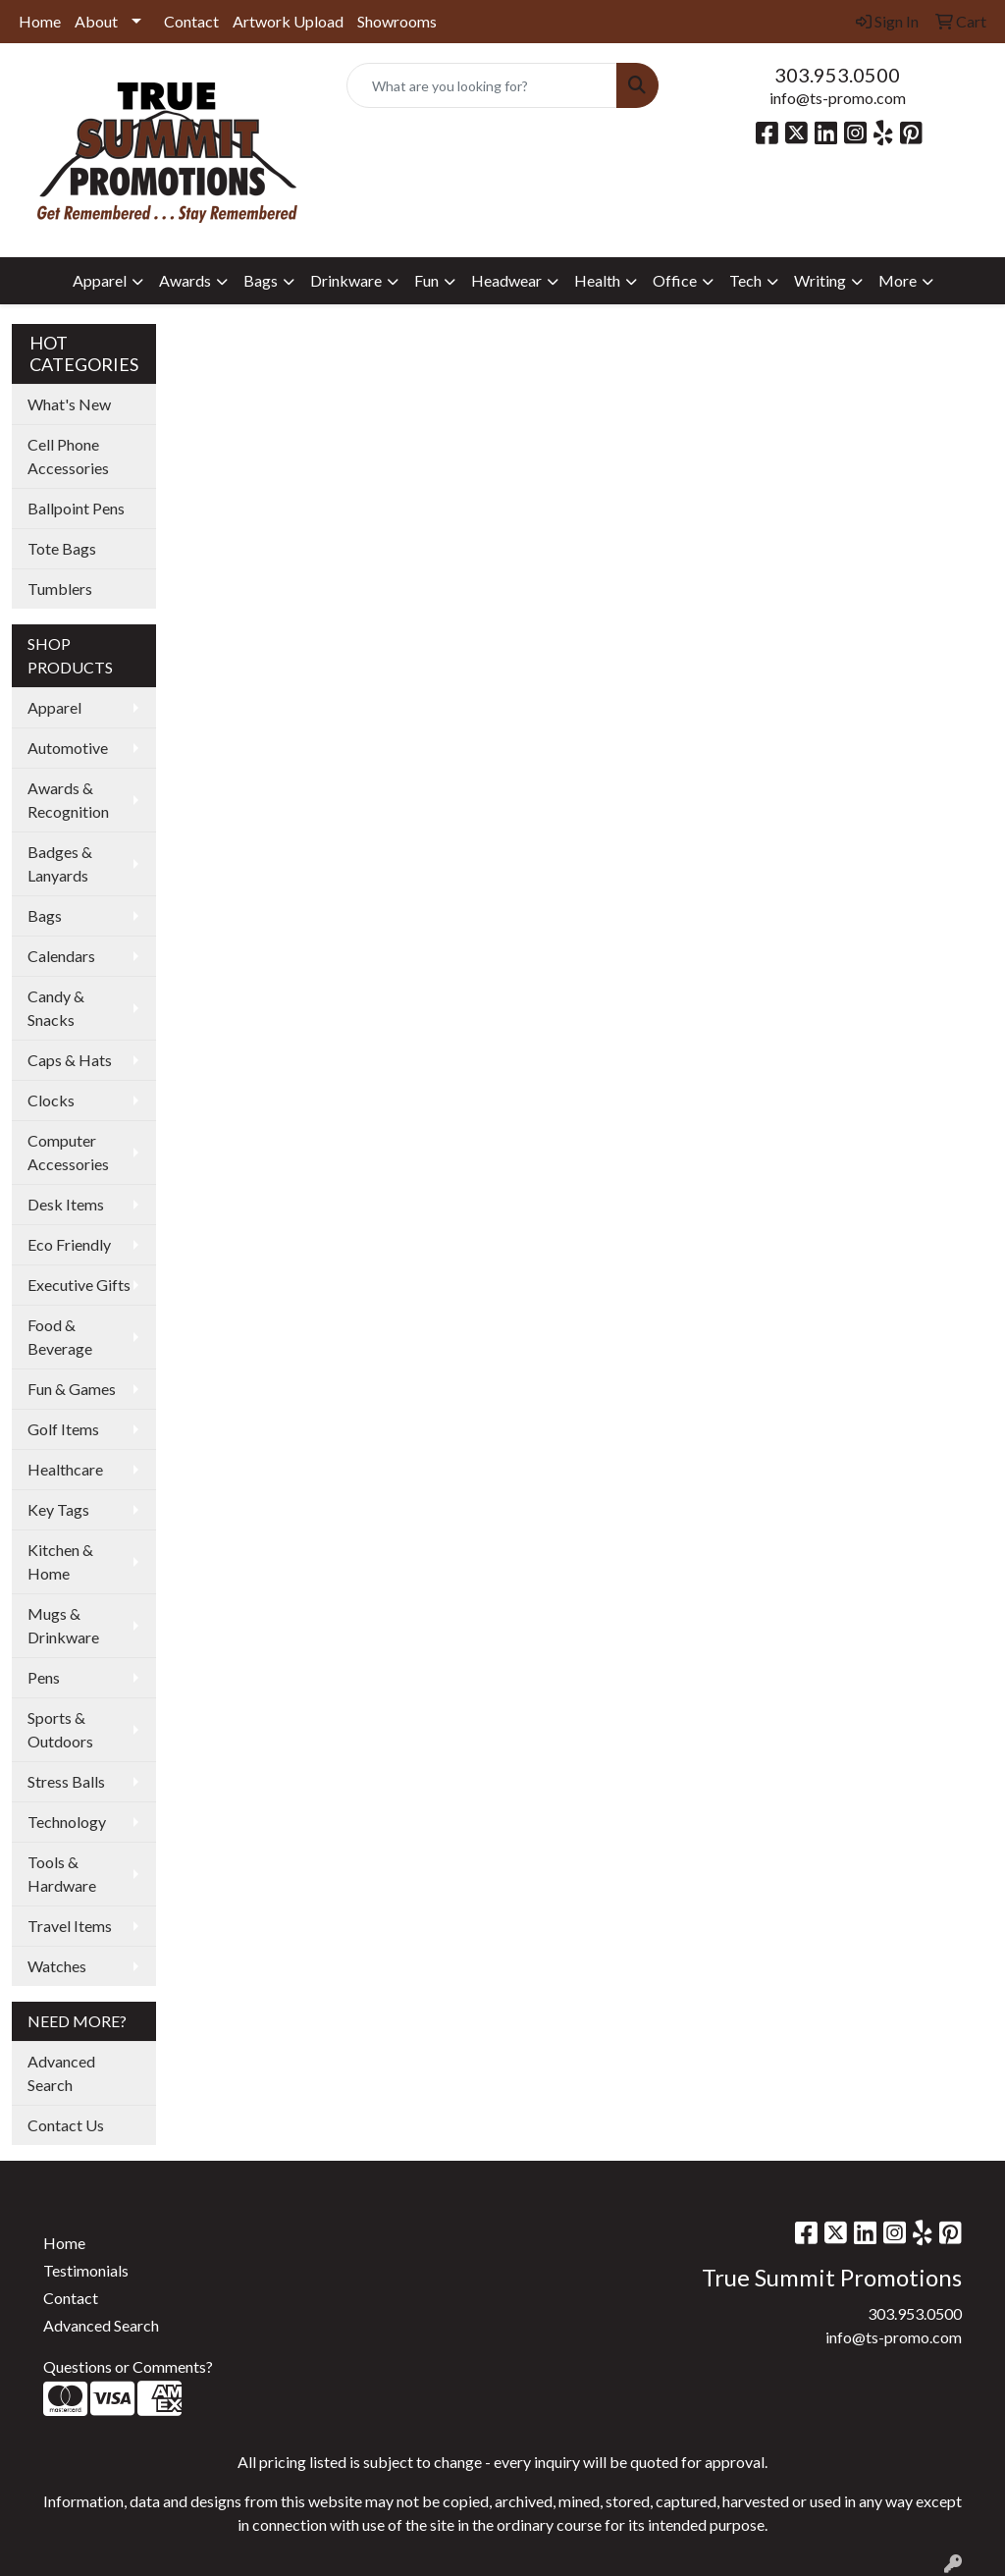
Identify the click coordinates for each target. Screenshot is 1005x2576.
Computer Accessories (68, 1152)
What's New (69, 404)
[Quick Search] (481, 85)
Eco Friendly (69, 1244)
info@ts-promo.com (837, 97)
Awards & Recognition (68, 799)
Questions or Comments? (128, 2366)
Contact (191, 21)
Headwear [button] (506, 280)
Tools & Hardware (61, 1873)
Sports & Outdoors (60, 1729)
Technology (66, 1821)
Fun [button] (426, 280)
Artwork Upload (288, 21)
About (96, 21)
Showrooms (397, 21)
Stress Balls (66, 1781)
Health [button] (597, 280)
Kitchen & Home (60, 1561)
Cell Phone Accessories (68, 456)
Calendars (61, 955)
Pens (43, 1677)
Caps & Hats (69, 1059)
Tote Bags (61, 548)
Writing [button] (820, 280)
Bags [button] (260, 280)
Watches (56, 1966)
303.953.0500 (837, 74)
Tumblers (59, 588)
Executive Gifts (79, 1284)
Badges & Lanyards (59, 863)
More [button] (897, 280)
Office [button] (675, 280)
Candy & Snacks (55, 1008)
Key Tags (58, 1509)
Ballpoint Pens (76, 508)
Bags (44, 915)
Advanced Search (61, 2073)
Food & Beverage (59, 1336)
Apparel (54, 707)
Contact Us (65, 2125)
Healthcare (65, 1469)
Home (40, 21)
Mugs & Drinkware (63, 1625)
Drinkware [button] (346, 280)
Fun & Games (71, 1388)
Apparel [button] (100, 280)
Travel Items (69, 1925)
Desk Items (65, 1204)
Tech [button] (745, 280)
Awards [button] (185, 280)
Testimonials (86, 2270)
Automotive (67, 747)
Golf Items (63, 1429)
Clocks (51, 1100)
